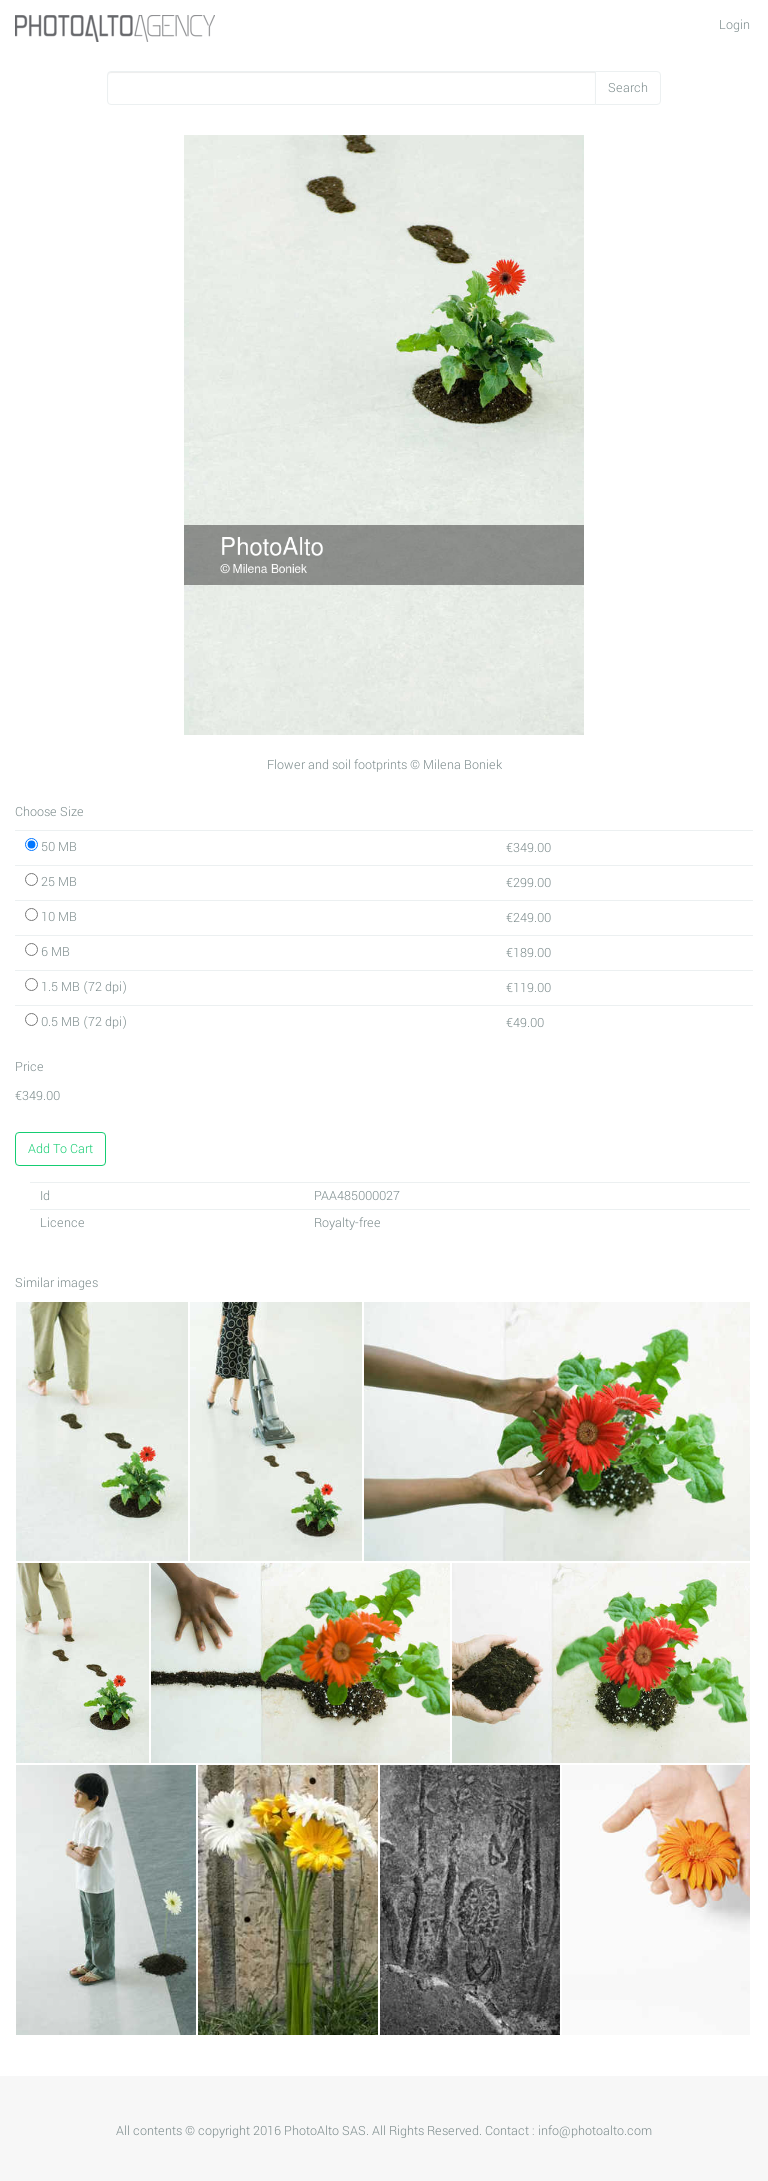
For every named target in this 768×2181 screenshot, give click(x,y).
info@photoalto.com (595, 2131)
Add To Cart (60, 1149)
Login (734, 25)
